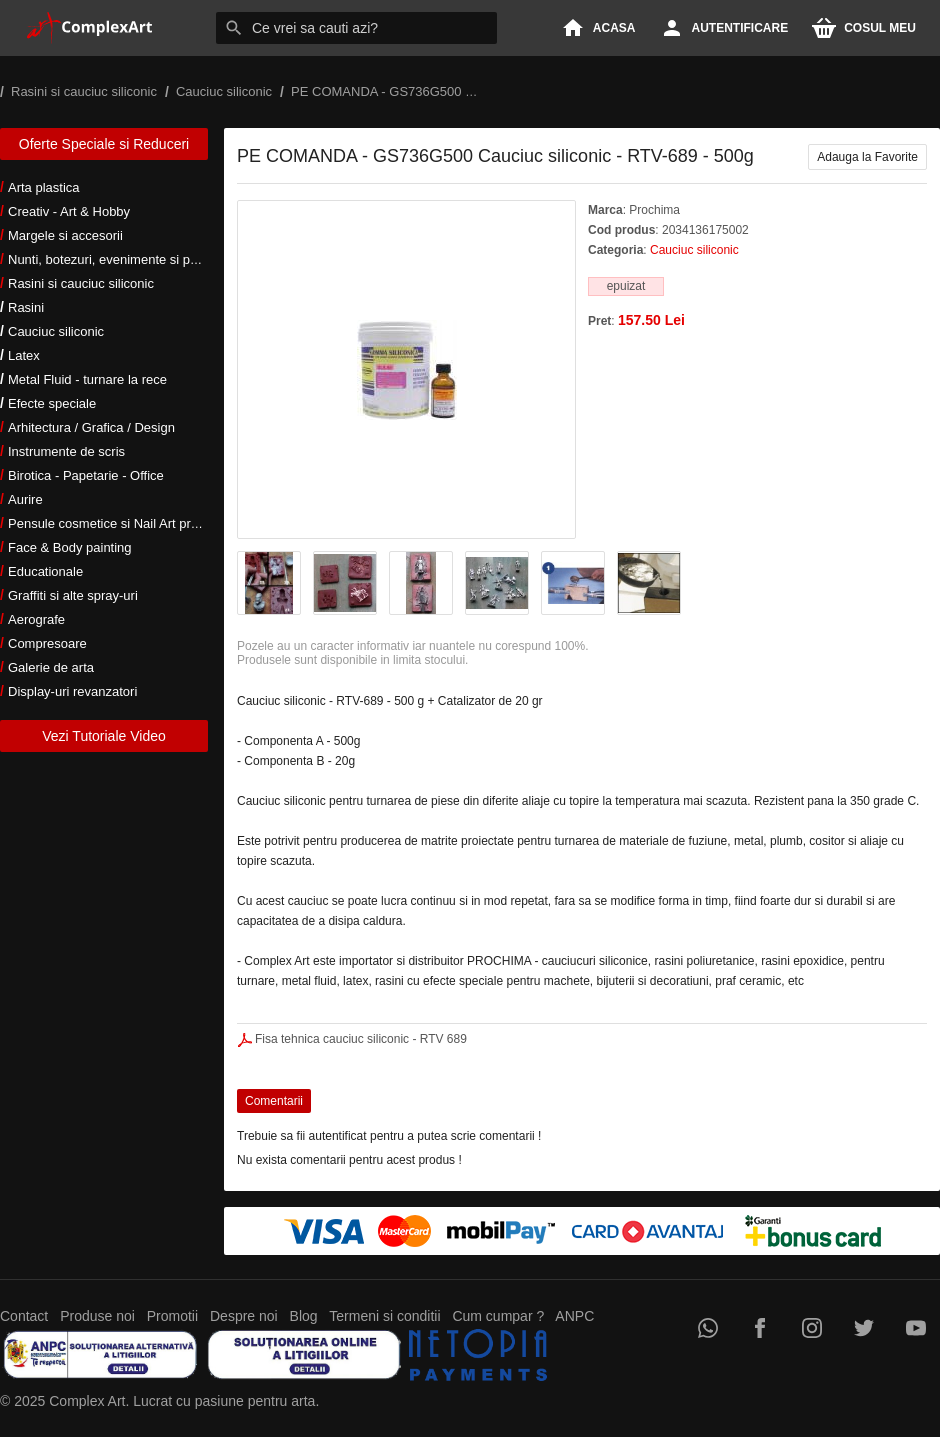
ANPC (574, 1316)
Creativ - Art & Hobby (69, 211)
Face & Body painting (70, 547)
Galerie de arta (51, 667)
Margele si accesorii (65, 235)
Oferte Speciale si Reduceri (104, 144)
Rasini (26, 307)
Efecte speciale (52, 403)
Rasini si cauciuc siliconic (81, 283)
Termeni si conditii (384, 1316)
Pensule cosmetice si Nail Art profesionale (129, 523)
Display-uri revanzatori (72, 691)
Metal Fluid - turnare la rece (87, 379)
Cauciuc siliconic (56, 331)
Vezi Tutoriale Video (104, 736)
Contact (24, 1316)
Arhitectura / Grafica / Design (91, 427)
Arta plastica (44, 187)
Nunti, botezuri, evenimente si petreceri (120, 259)
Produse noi (97, 1316)
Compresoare (47, 643)
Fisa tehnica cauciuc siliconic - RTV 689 (361, 1039)
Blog (304, 1316)
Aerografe (36, 619)
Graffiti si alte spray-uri (73, 595)
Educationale (45, 571)
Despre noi (244, 1316)
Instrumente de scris (66, 451)
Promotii (172, 1316)
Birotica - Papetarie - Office (86, 475)
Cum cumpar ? (498, 1316)
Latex (24, 355)
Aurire (25, 499)
